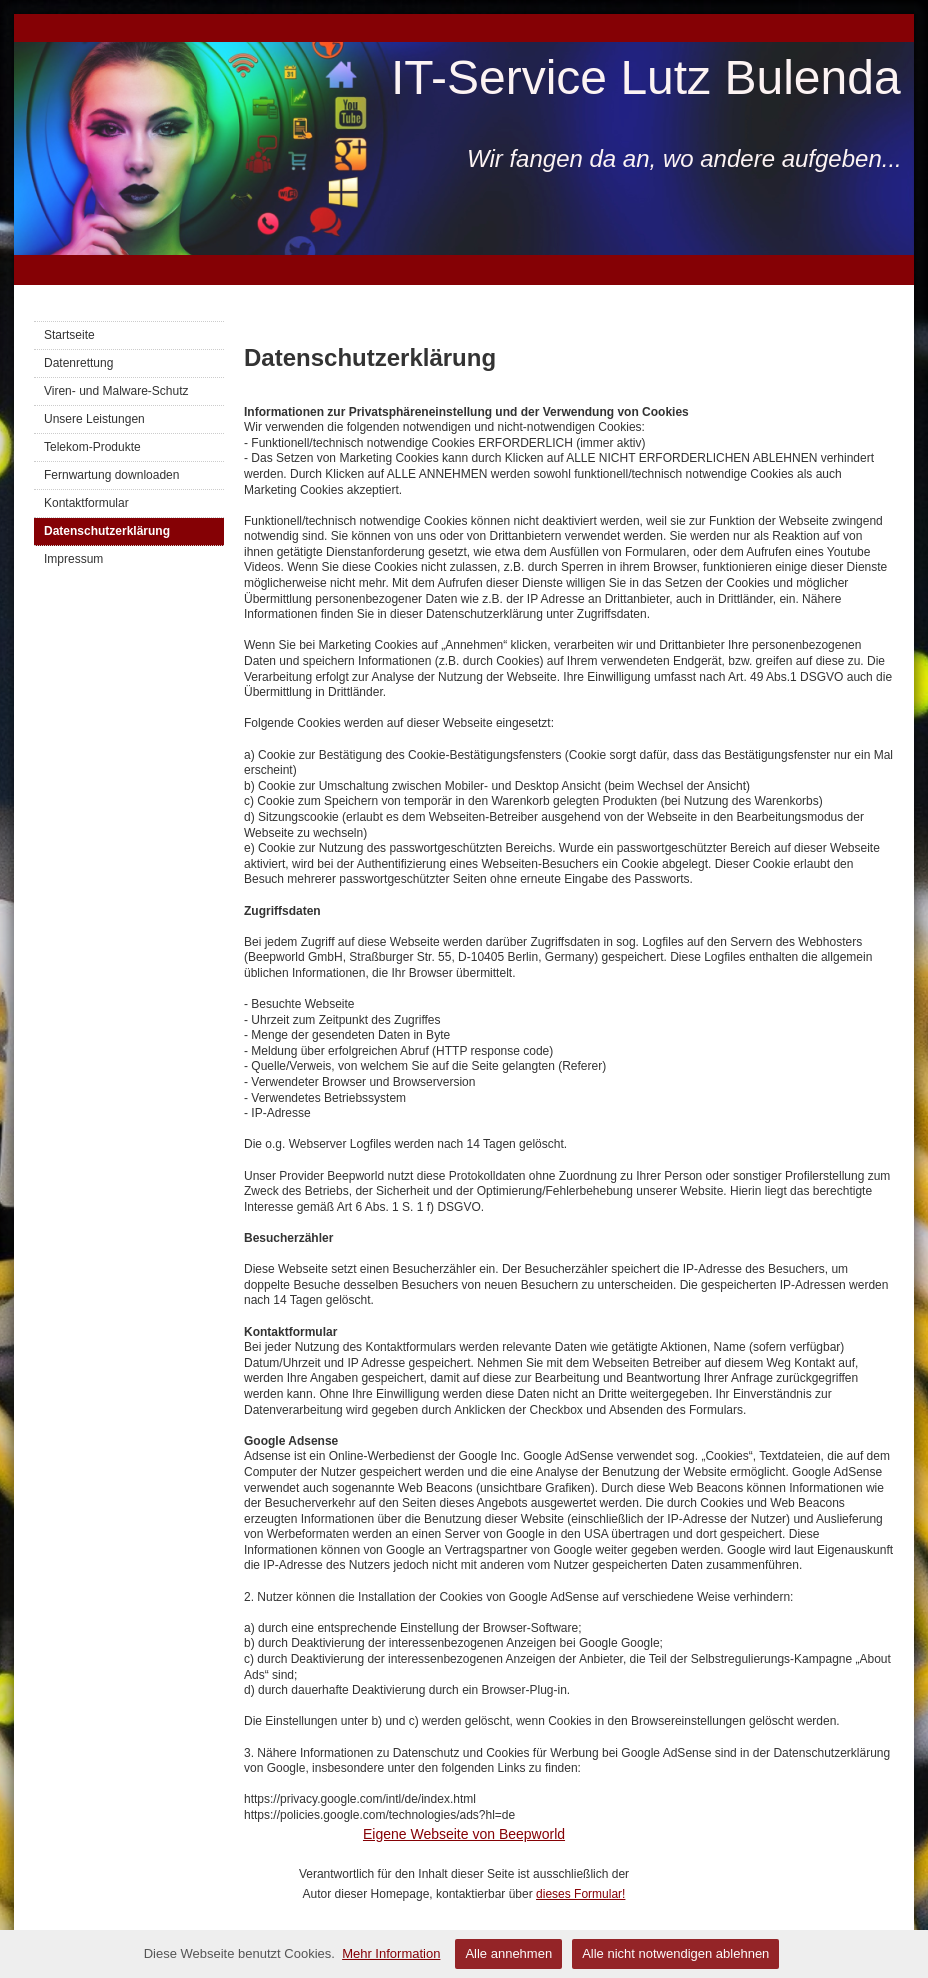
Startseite (69, 335)
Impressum (73, 559)
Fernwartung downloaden (111, 475)
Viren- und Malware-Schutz (116, 391)
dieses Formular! (580, 1894)
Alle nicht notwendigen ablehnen (675, 1953)
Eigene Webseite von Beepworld (464, 1834)
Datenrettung (78, 363)
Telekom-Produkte (92, 447)
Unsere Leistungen (94, 419)
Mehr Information (391, 1953)
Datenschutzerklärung (107, 531)
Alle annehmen (508, 1953)
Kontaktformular (86, 503)
